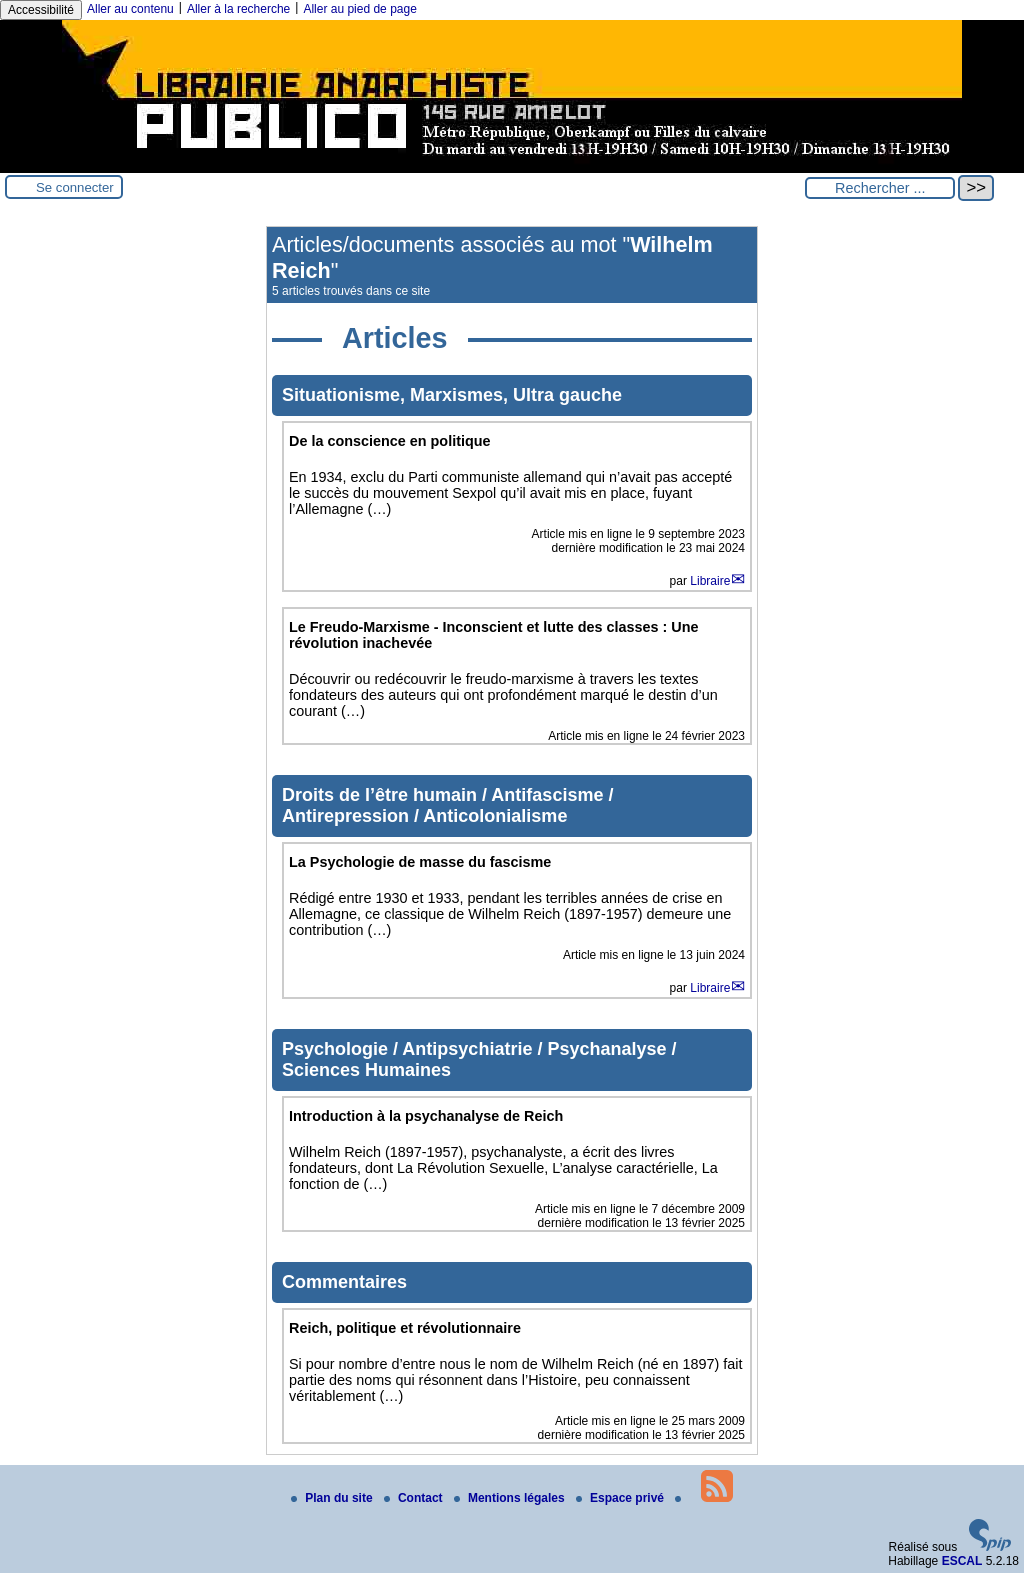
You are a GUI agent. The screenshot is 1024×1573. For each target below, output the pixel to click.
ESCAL (962, 1561)
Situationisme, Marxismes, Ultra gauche (452, 395)
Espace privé (621, 1498)
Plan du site (333, 1498)
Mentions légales (511, 1498)
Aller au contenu (130, 9)
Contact (415, 1498)
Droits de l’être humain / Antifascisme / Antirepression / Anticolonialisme (447, 805)
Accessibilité (41, 10)
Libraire (710, 581)
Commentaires (344, 1282)
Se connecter (75, 187)
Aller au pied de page (359, 9)
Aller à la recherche (238, 9)
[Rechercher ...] (880, 188)
